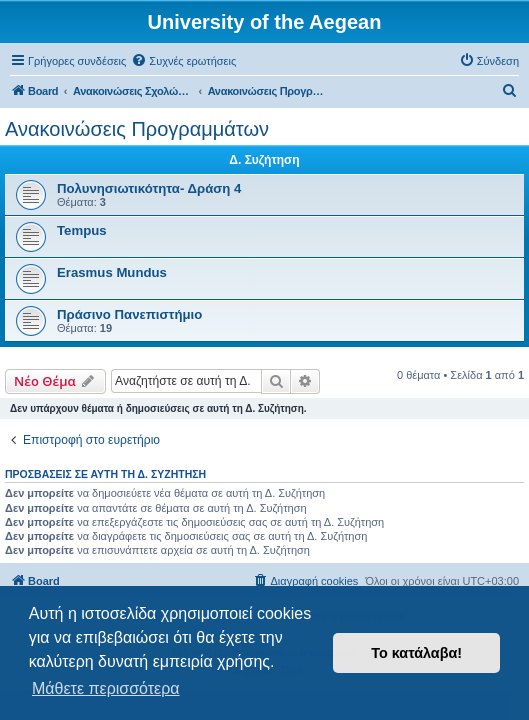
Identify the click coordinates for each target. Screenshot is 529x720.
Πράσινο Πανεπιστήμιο (129, 314)
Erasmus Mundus (112, 272)
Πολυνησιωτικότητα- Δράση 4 (149, 188)
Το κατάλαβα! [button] (416, 653)
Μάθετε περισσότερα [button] (106, 688)
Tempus (82, 230)
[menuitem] (183, 61)
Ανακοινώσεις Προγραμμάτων (137, 129)
